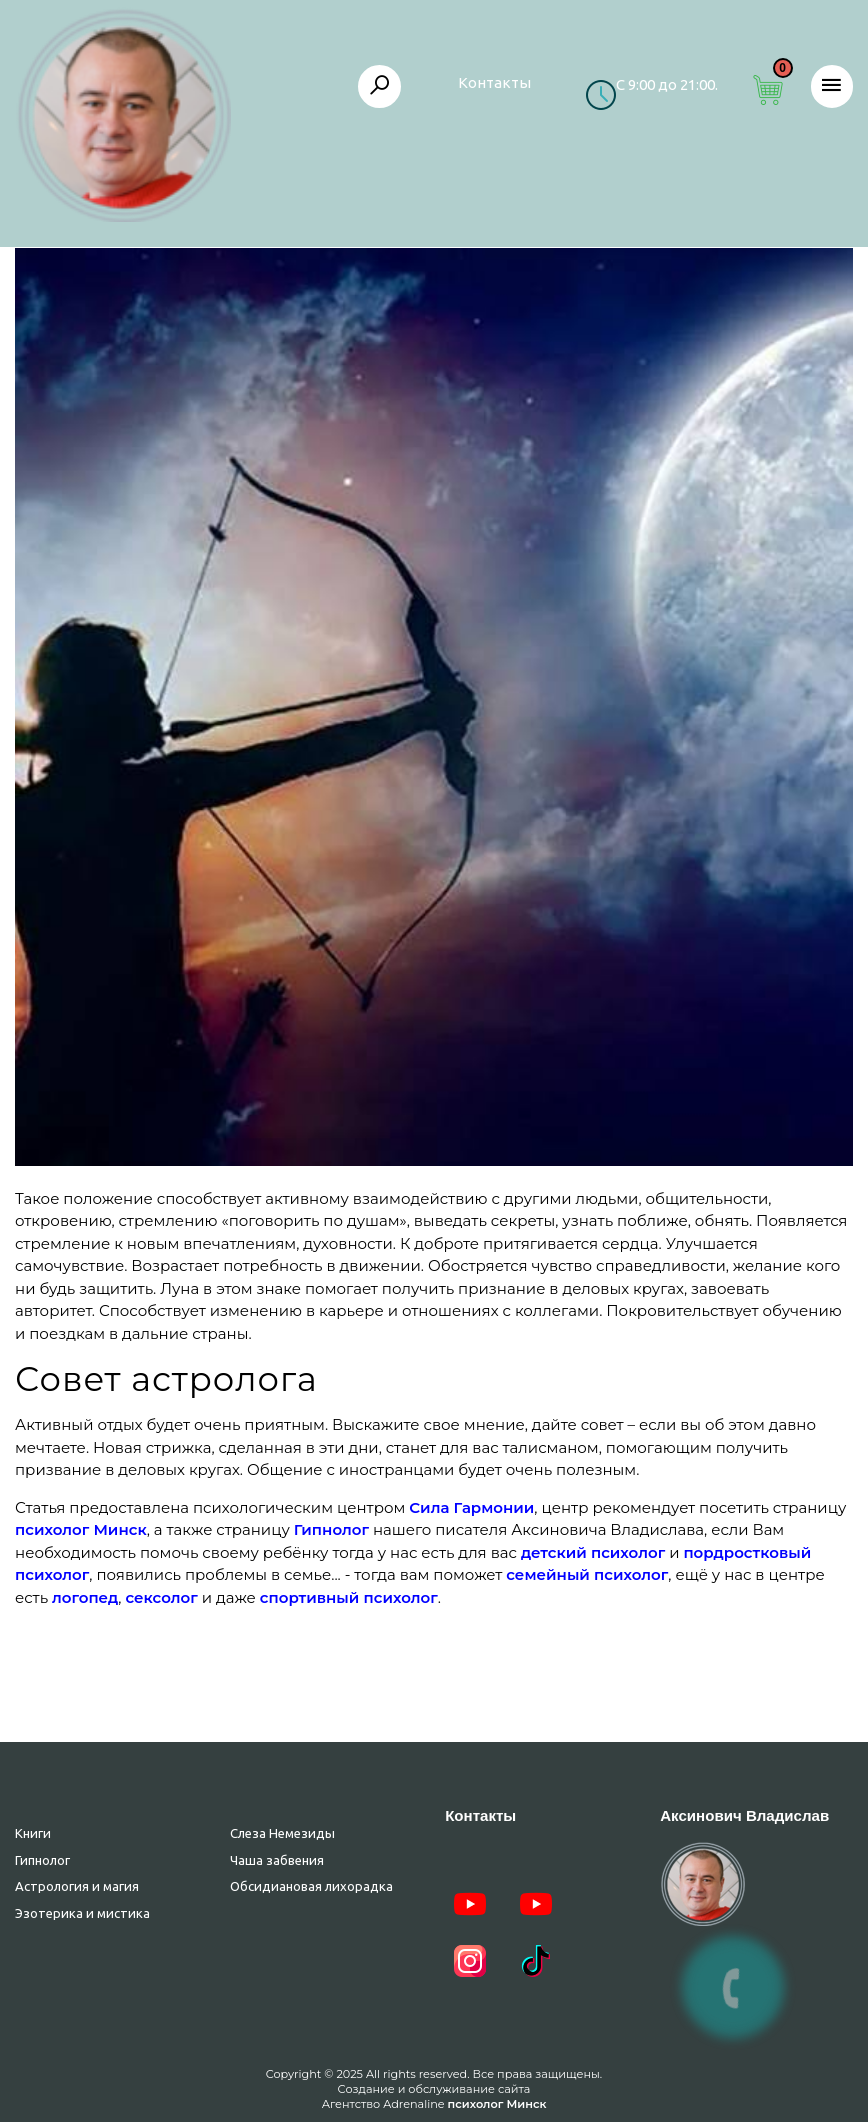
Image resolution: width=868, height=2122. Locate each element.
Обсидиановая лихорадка (311, 1886)
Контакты (494, 82)
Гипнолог (42, 1860)
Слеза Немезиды (282, 1833)
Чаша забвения (277, 1860)
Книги (33, 1833)
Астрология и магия (77, 1886)
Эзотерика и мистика (82, 1913)
